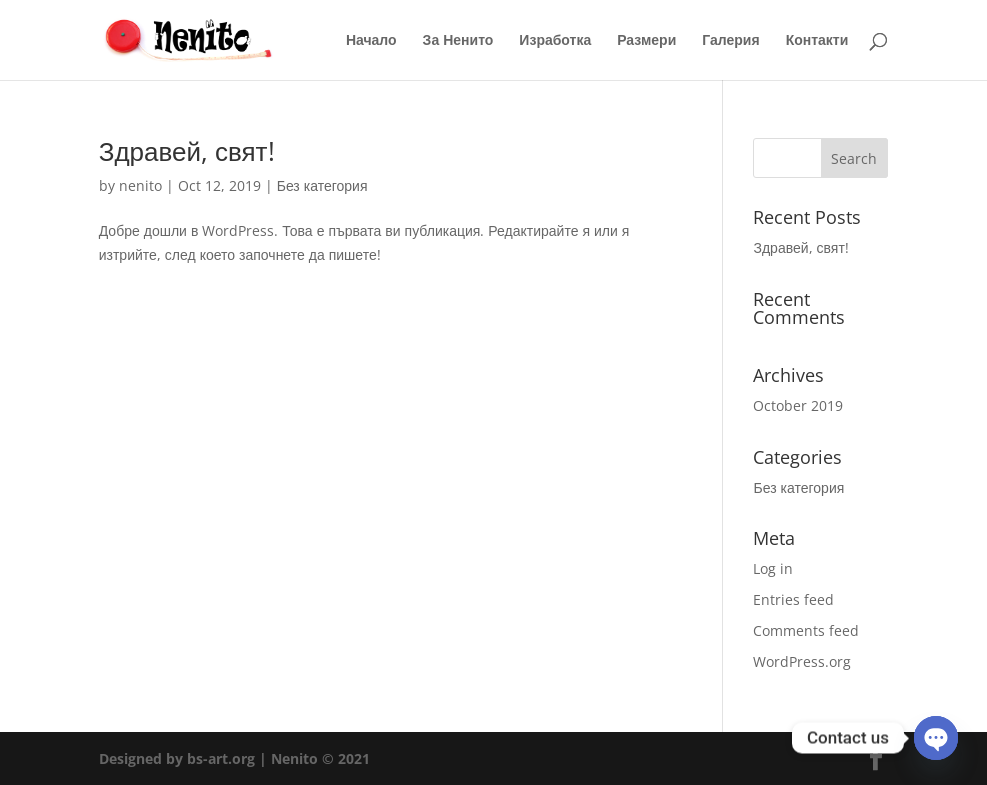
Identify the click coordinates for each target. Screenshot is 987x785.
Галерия (730, 41)
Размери (646, 41)
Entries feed (793, 599)
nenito (140, 185)
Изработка (555, 41)
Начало (371, 41)
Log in (773, 568)
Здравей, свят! (187, 151)
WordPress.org (802, 661)
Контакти (817, 41)
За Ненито (458, 41)
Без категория (322, 185)
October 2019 (798, 405)
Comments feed (806, 630)
